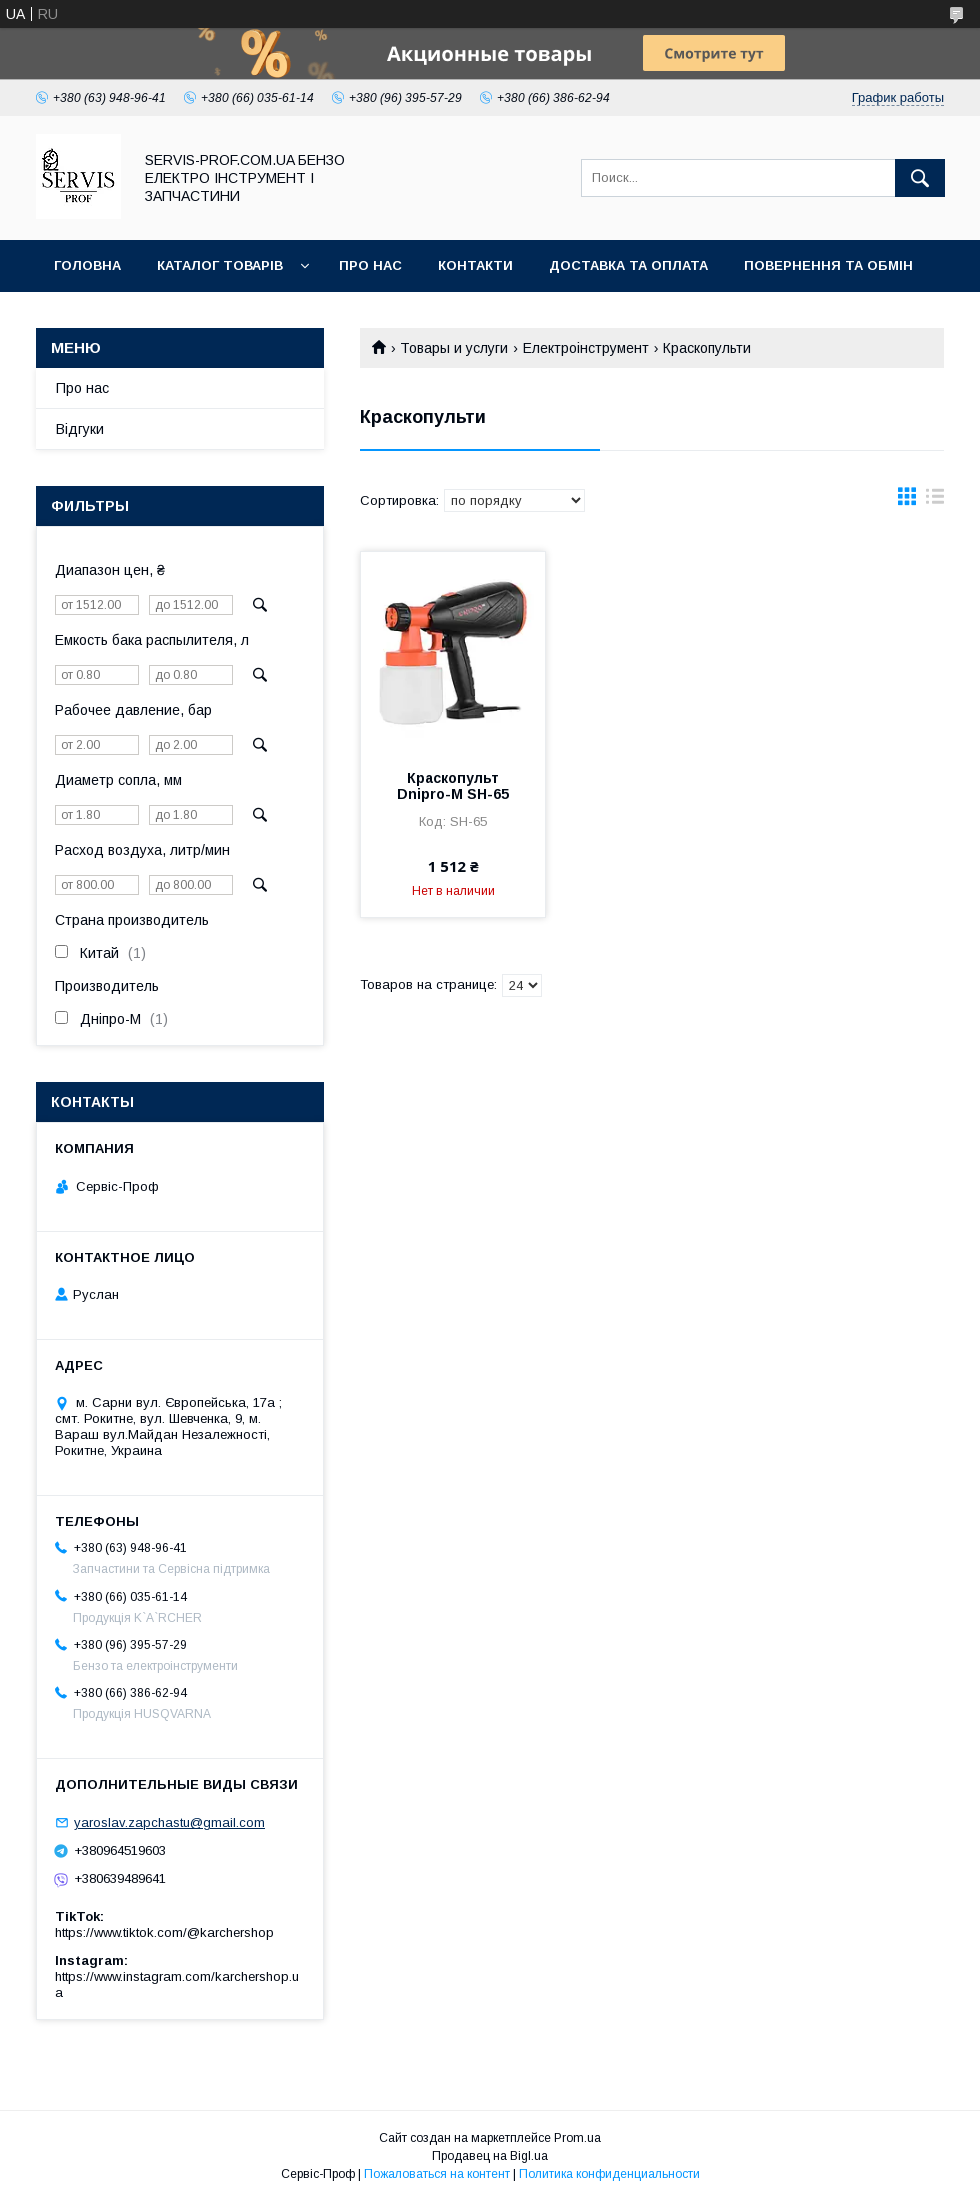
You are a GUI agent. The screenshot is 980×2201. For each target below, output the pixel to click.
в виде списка (935, 501)
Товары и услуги (454, 348)
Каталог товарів (220, 265)
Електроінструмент (586, 348)
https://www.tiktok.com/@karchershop (164, 1932)
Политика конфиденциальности (609, 2174)
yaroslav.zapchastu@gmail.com (169, 1822)
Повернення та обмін (828, 265)
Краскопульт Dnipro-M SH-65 (453, 786)
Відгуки (80, 429)
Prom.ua (577, 2138)
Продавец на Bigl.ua (490, 2156)
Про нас (370, 265)
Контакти (475, 265)
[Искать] (920, 178)
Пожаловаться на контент (437, 2174)
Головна (87, 265)
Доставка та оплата (628, 265)
